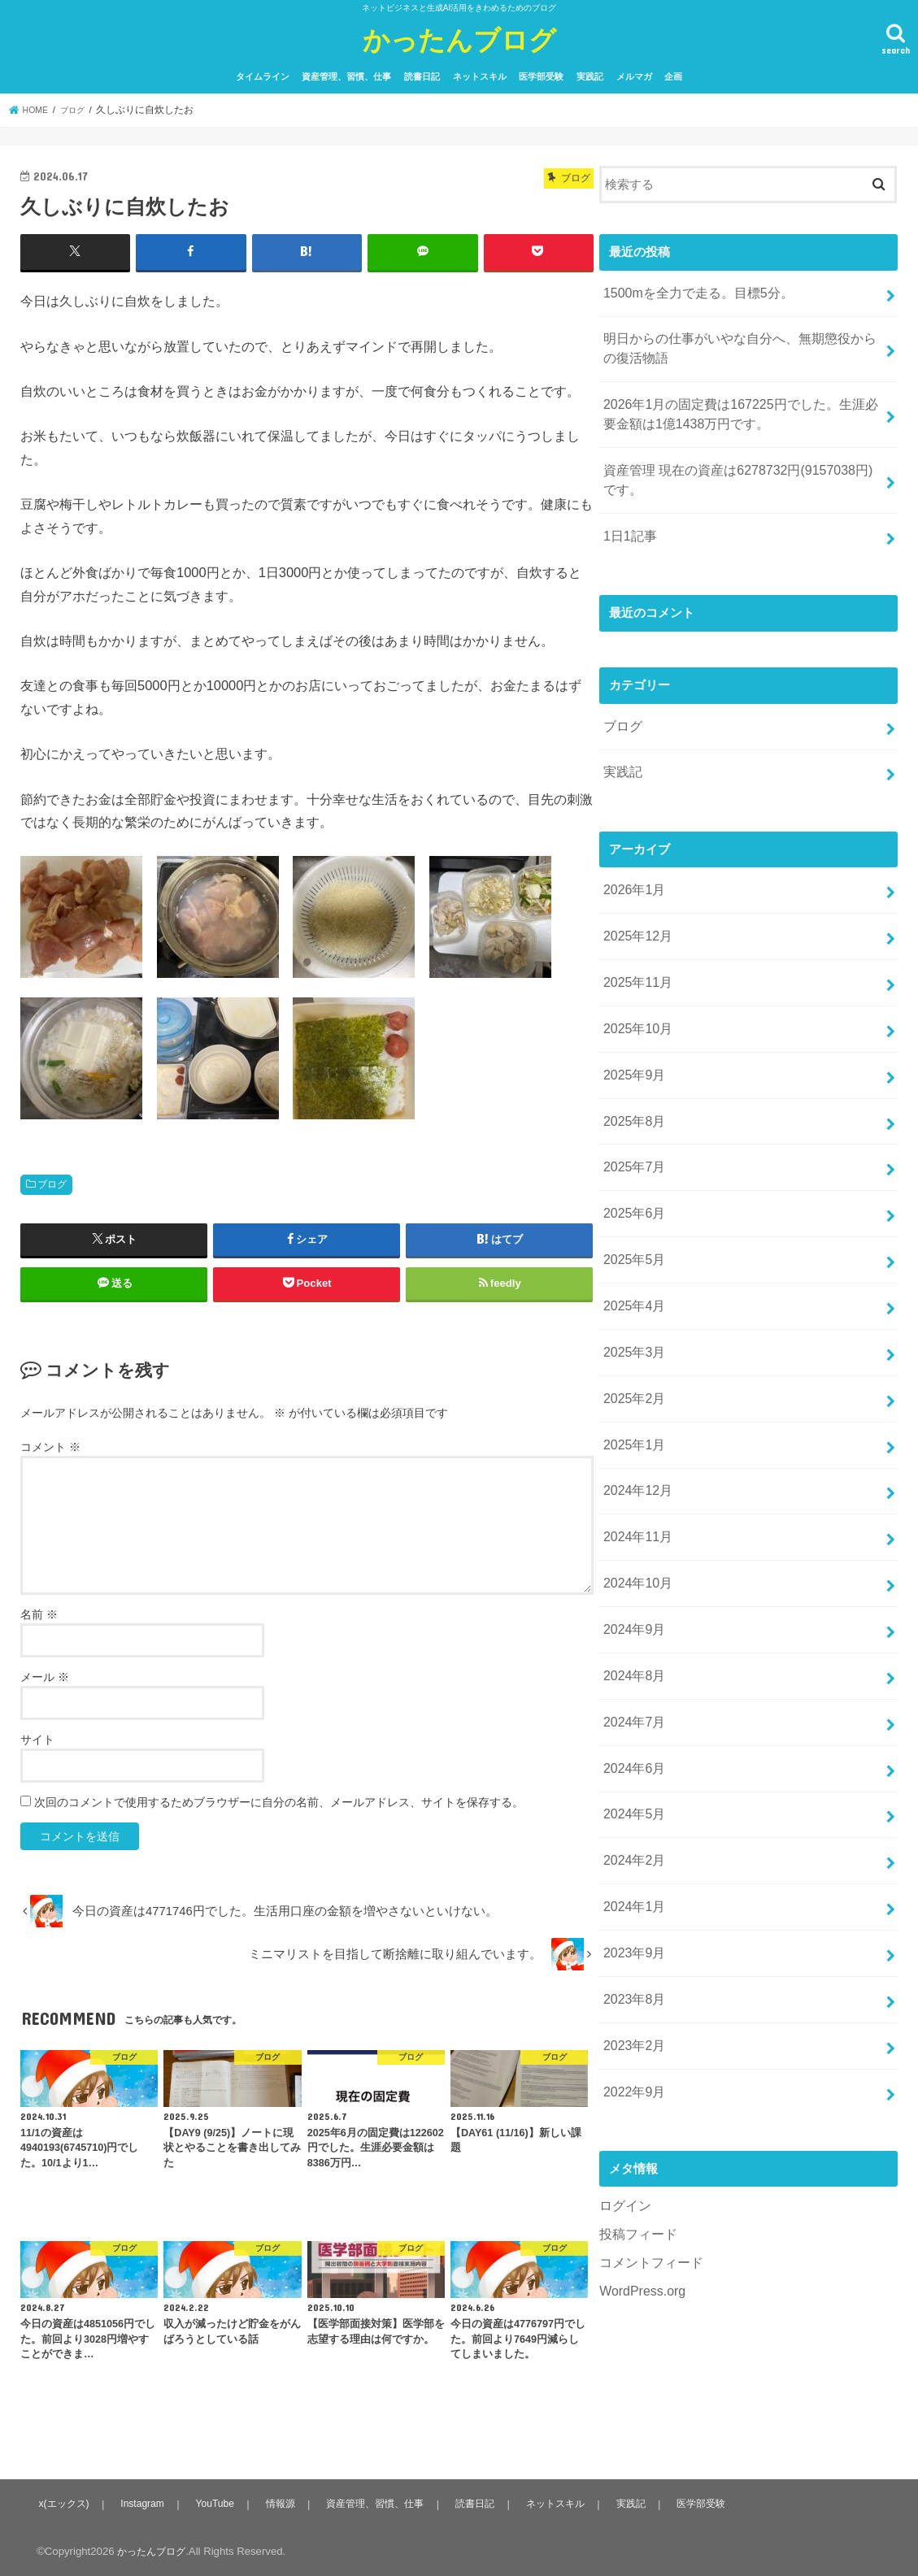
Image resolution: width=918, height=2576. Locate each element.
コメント (50, 1446)
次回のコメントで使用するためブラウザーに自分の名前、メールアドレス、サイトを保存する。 (279, 1801)
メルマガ (634, 76)
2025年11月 (635, 947)
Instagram (144, 2502)
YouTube (215, 2502)
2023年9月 (632, 1850)
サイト (37, 1738)
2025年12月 (635, 904)
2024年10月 (635, 1507)
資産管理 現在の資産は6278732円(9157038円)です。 (735, 465)
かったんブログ (459, 39)
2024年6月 (632, 1678)
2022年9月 (632, 1979)
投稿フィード (635, 2118)
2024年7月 (632, 1635)
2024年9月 (632, 1549)
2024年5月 (632, 1721)
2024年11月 (635, 1463)
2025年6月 (632, 1162)
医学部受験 (541, 76)
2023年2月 (632, 1936)
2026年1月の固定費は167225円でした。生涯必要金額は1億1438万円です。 (737, 404)
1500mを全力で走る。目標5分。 (692, 291)
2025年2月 (632, 1334)
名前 (39, 1613)
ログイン (623, 2090)
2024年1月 (632, 1807)
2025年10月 (635, 990)
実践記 (589, 76)
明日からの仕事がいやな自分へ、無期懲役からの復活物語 (737, 343)
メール (44, 1676)
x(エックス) (64, 2502)
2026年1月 (632, 861)
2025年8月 (632, 1077)
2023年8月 (632, 1894)
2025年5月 (632, 1205)
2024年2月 (632, 1764)
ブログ (52, 1183)
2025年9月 (632, 1033)
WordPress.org (639, 2172)
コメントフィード (648, 2145)
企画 (673, 76)
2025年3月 (632, 1291)
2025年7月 (632, 1120)
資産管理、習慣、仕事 (346, 76)
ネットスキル (480, 76)
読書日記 (422, 76)
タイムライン (262, 76)
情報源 (280, 2502)
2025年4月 (632, 1248)
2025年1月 (632, 1377)
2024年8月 (632, 1592)
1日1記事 (628, 517)
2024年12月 (635, 1420)
